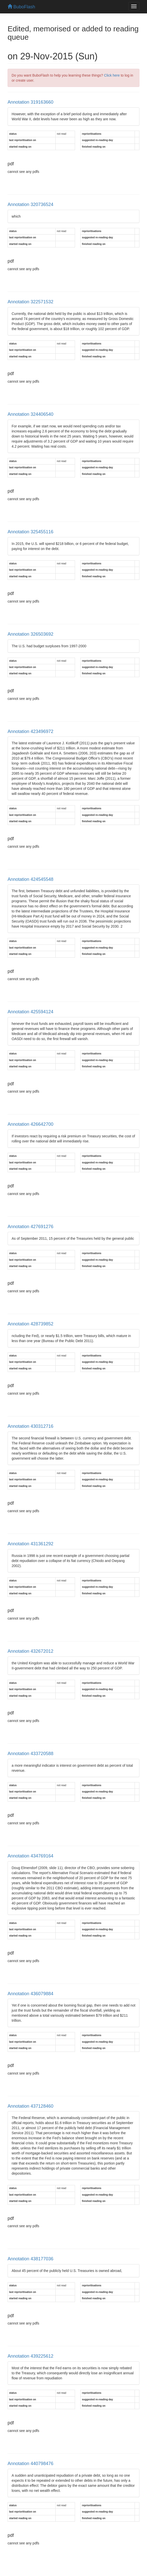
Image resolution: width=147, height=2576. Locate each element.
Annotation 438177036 (30, 2258)
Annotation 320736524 (30, 204)
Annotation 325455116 (30, 531)
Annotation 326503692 (30, 634)
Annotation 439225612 (30, 2356)
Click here (112, 75)
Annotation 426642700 (30, 1124)
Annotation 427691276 (30, 1226)
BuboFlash (21, 6)
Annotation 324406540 (30, 414)
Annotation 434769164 (30, 1855)
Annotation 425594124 (30, 1011)
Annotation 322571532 (30, 301)
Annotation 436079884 (30, 1993)
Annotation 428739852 (30, 1323)
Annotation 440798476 (30, 2463)
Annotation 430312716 (30, 1426)
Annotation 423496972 (30, 731)
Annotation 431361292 (30, 1543)
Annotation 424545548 (30, 879)
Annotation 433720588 (30, 1753)
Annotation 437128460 (30, 2106)
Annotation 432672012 (30, 1651)
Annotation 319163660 (30, 102)
